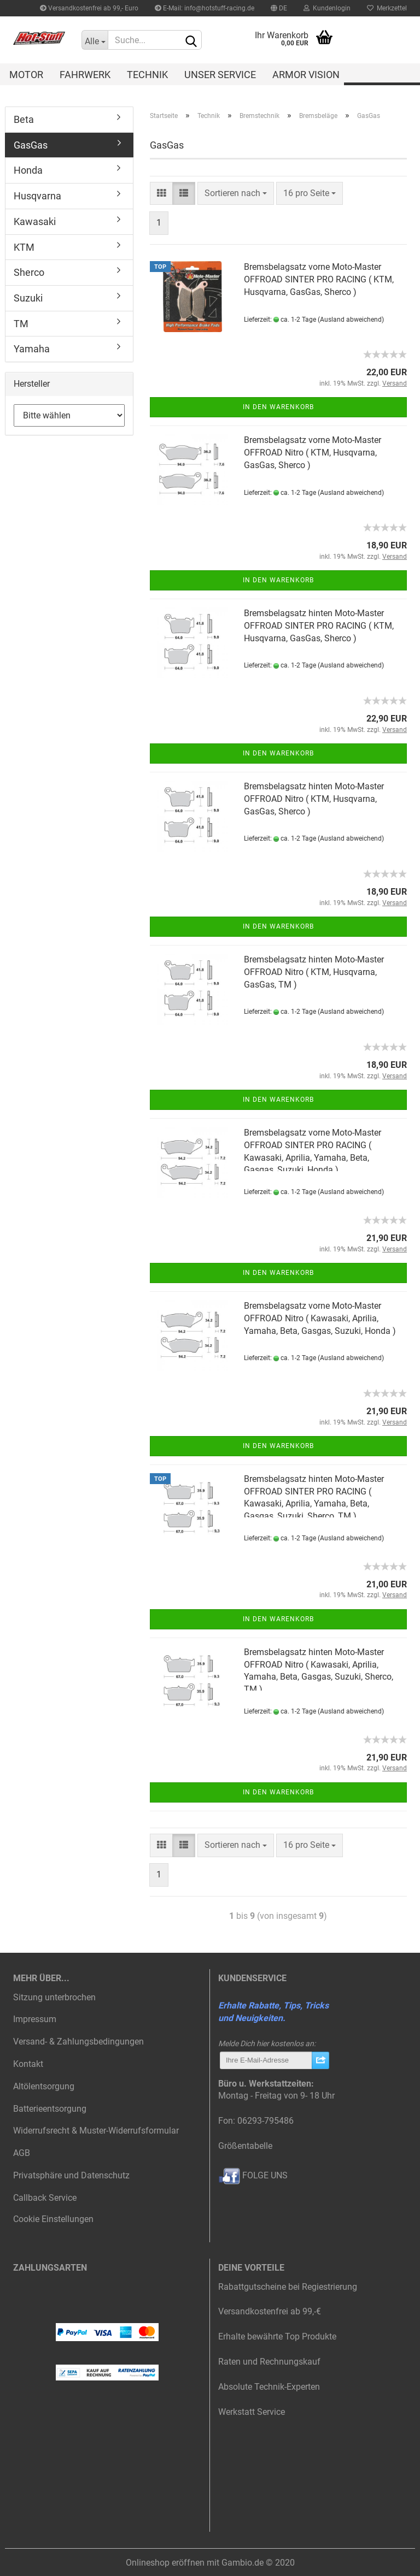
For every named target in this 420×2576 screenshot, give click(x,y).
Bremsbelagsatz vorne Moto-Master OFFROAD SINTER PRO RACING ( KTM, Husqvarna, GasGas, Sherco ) (319, 279)
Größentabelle (245, 2146)
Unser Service (220, 74)
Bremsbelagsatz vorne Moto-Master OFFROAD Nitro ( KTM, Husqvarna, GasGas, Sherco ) (312, 452)
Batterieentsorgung (49, 2109)
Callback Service (45, 2198)
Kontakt (28, 2064)
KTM (24, 247)
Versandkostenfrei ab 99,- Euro (89, 8)
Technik (147, 74)
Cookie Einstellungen (53, 2219)
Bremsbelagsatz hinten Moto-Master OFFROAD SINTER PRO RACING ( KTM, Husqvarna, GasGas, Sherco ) (319, 625)
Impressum (34, 2019)
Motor (26, 74)
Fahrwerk (85, 74)
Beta (24, 119)
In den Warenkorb (278, 407)
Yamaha (32, 349)
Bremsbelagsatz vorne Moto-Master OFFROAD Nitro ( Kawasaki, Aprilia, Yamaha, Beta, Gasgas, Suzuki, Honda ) (320, 1318)
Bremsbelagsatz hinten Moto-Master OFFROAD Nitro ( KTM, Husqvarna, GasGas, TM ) (314, 972)
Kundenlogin (327, 8)
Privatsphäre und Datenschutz (71, 2175)
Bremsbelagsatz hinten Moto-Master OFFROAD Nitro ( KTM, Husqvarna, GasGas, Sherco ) (314, 799)
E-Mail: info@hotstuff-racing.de (204, 8)
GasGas (31, 145)
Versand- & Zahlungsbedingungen (78, 2041)
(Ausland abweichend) (351, 319)
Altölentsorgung (43, 2086)
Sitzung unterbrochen (54, 1997)
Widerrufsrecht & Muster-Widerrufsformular (96, 2130)
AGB (21, 2153)
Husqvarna (37, 196)
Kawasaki (35, 221)
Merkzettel (387, 8)
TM (21, 323)
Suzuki (28, 298)
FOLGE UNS (253, 2175)
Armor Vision (306, 74)
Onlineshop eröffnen (165, 2562)
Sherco (29, 272)
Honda (28, 170)
